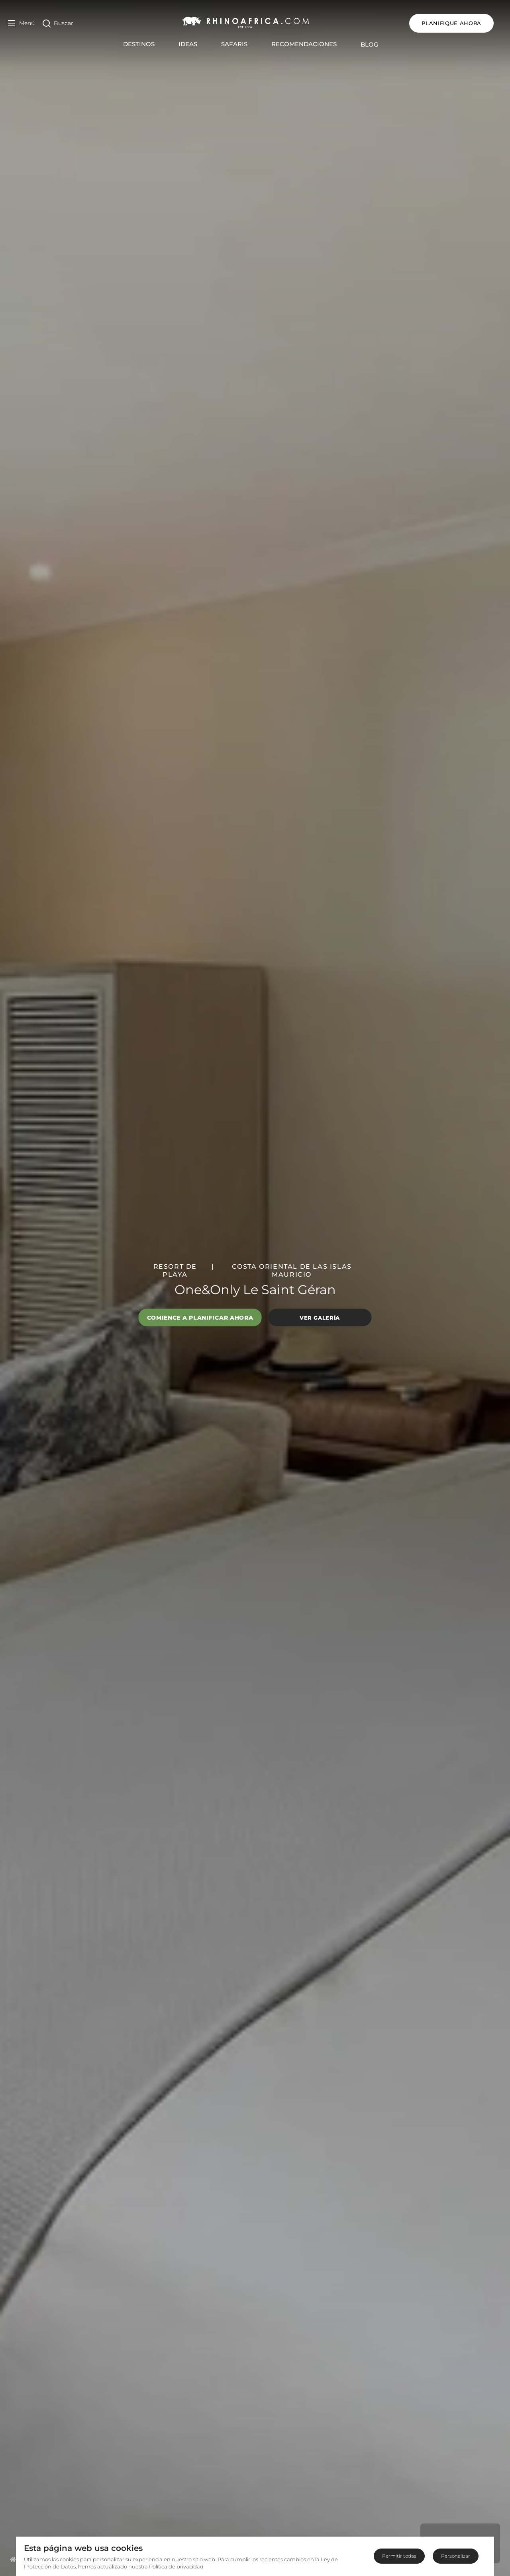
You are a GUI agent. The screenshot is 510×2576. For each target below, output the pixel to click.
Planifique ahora (460, 23)
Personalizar (455, 2556)
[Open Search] (58, 23)
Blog (374, 44)
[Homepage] (13, 2559)
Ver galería (320, 1317)
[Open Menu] (21, 23)
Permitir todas (399, 2556)
